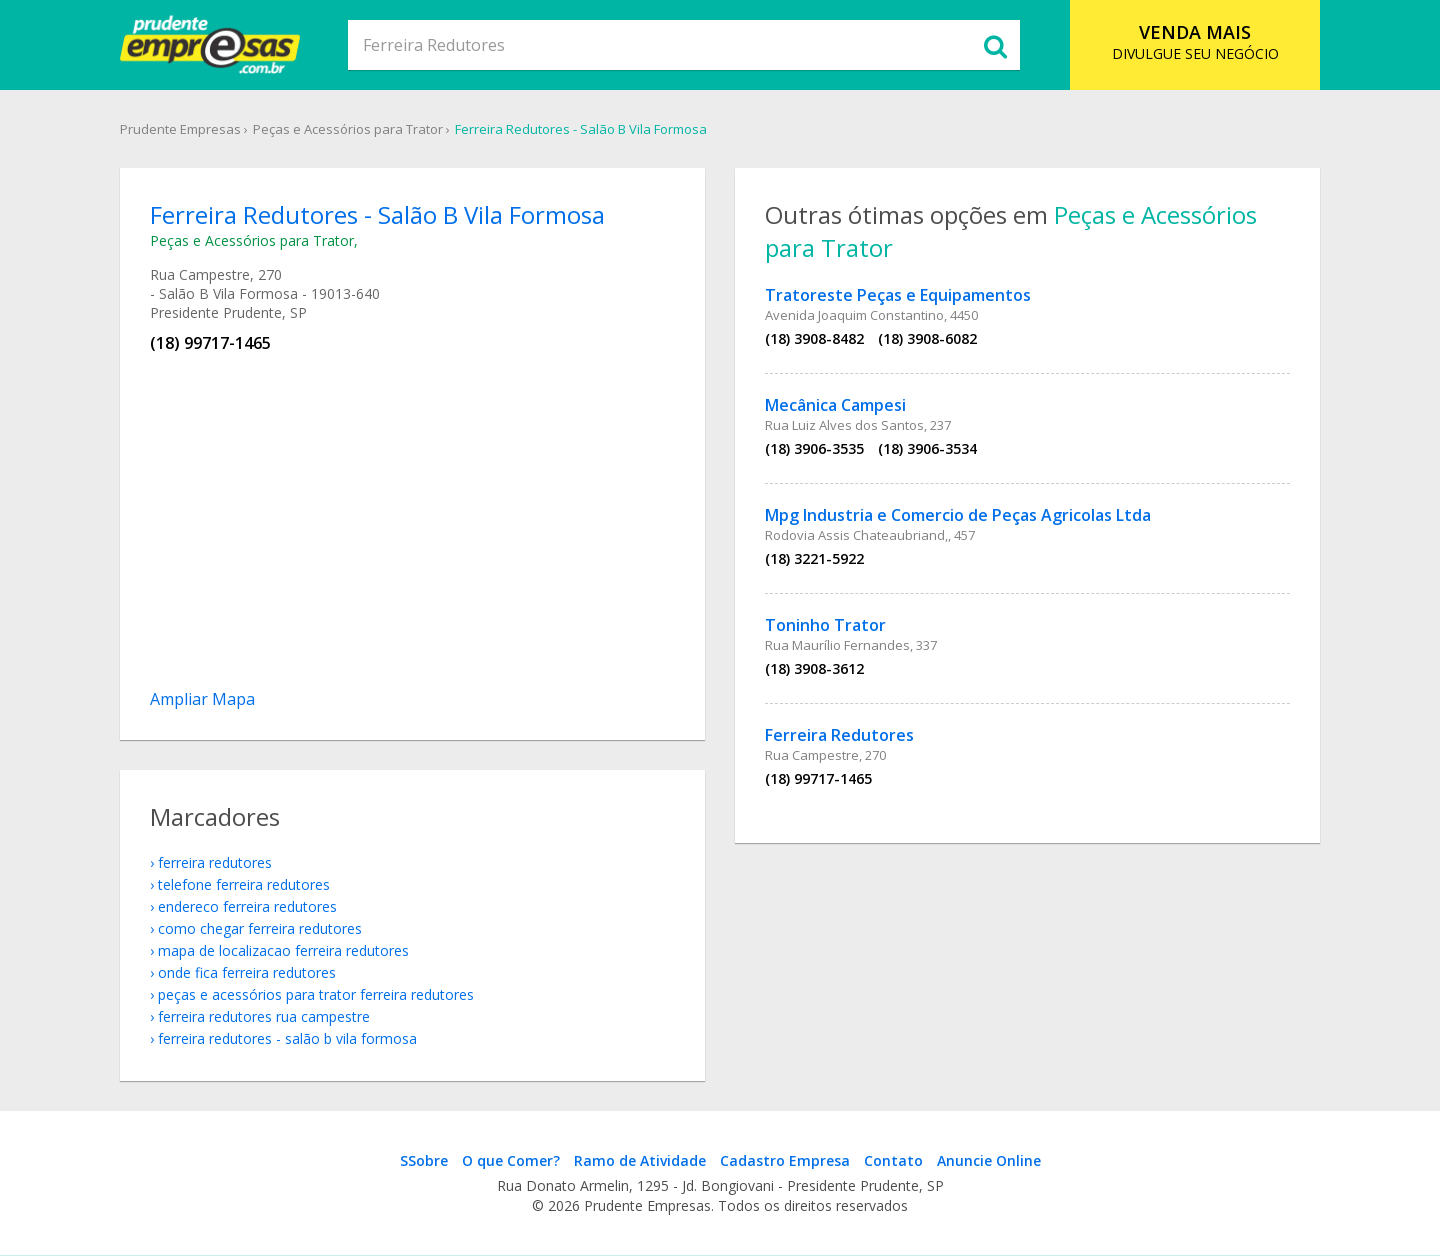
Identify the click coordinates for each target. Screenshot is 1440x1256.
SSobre (424, 1160)
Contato (893, 1160)
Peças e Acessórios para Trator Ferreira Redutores (316, 994)
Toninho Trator (825, 625)
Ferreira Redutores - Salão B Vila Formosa (581, 129)
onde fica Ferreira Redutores (247, 972)
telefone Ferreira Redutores (244, 884)
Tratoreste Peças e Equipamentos (898, 295)
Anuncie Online (989, 1160)
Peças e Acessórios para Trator (348, 129)
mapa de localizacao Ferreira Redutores (283, 950)
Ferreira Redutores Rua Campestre (264, 1016)
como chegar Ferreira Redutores (260, 928)
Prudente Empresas (180, 129)
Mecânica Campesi (835, 405)
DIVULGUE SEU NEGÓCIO (1195, 41)
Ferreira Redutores (839, 735)
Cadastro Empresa (785, 1160)
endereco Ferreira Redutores (247, 906)
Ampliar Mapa (202, 699)
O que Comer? (511, 1160)
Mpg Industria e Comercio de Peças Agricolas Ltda (958, 515)
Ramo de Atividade (640, 1160)
